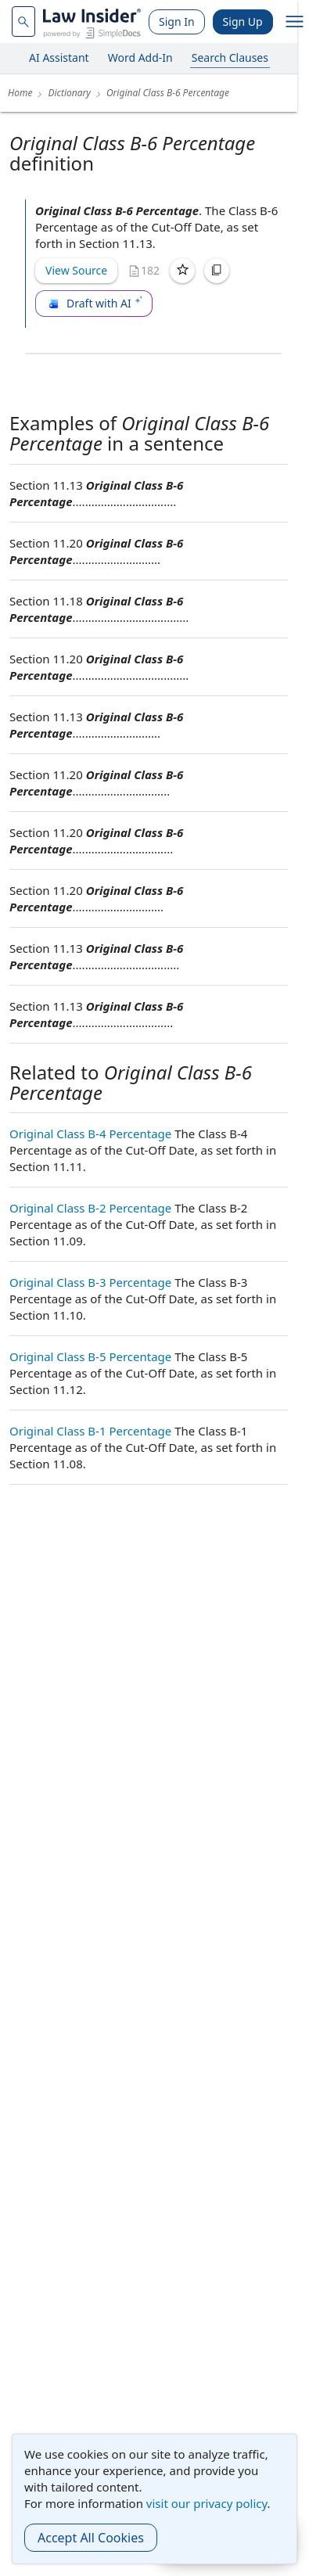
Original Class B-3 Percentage (90, 1282)
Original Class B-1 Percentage (90, 1431)
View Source (76, 270)
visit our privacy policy (207, 2503)
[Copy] (216, 270)
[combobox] (23, 21)
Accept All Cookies (91, 2537)
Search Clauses (230, 57)
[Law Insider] (92, 21)
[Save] (182, 270)
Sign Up (243, 21)
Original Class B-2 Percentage (90, 1208)
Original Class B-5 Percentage (90, 1356)
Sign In (177, 21)
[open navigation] (295, 22)
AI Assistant (59, 57)
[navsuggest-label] (23, 21)
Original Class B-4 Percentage (90, 1133)
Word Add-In (140, 57)
